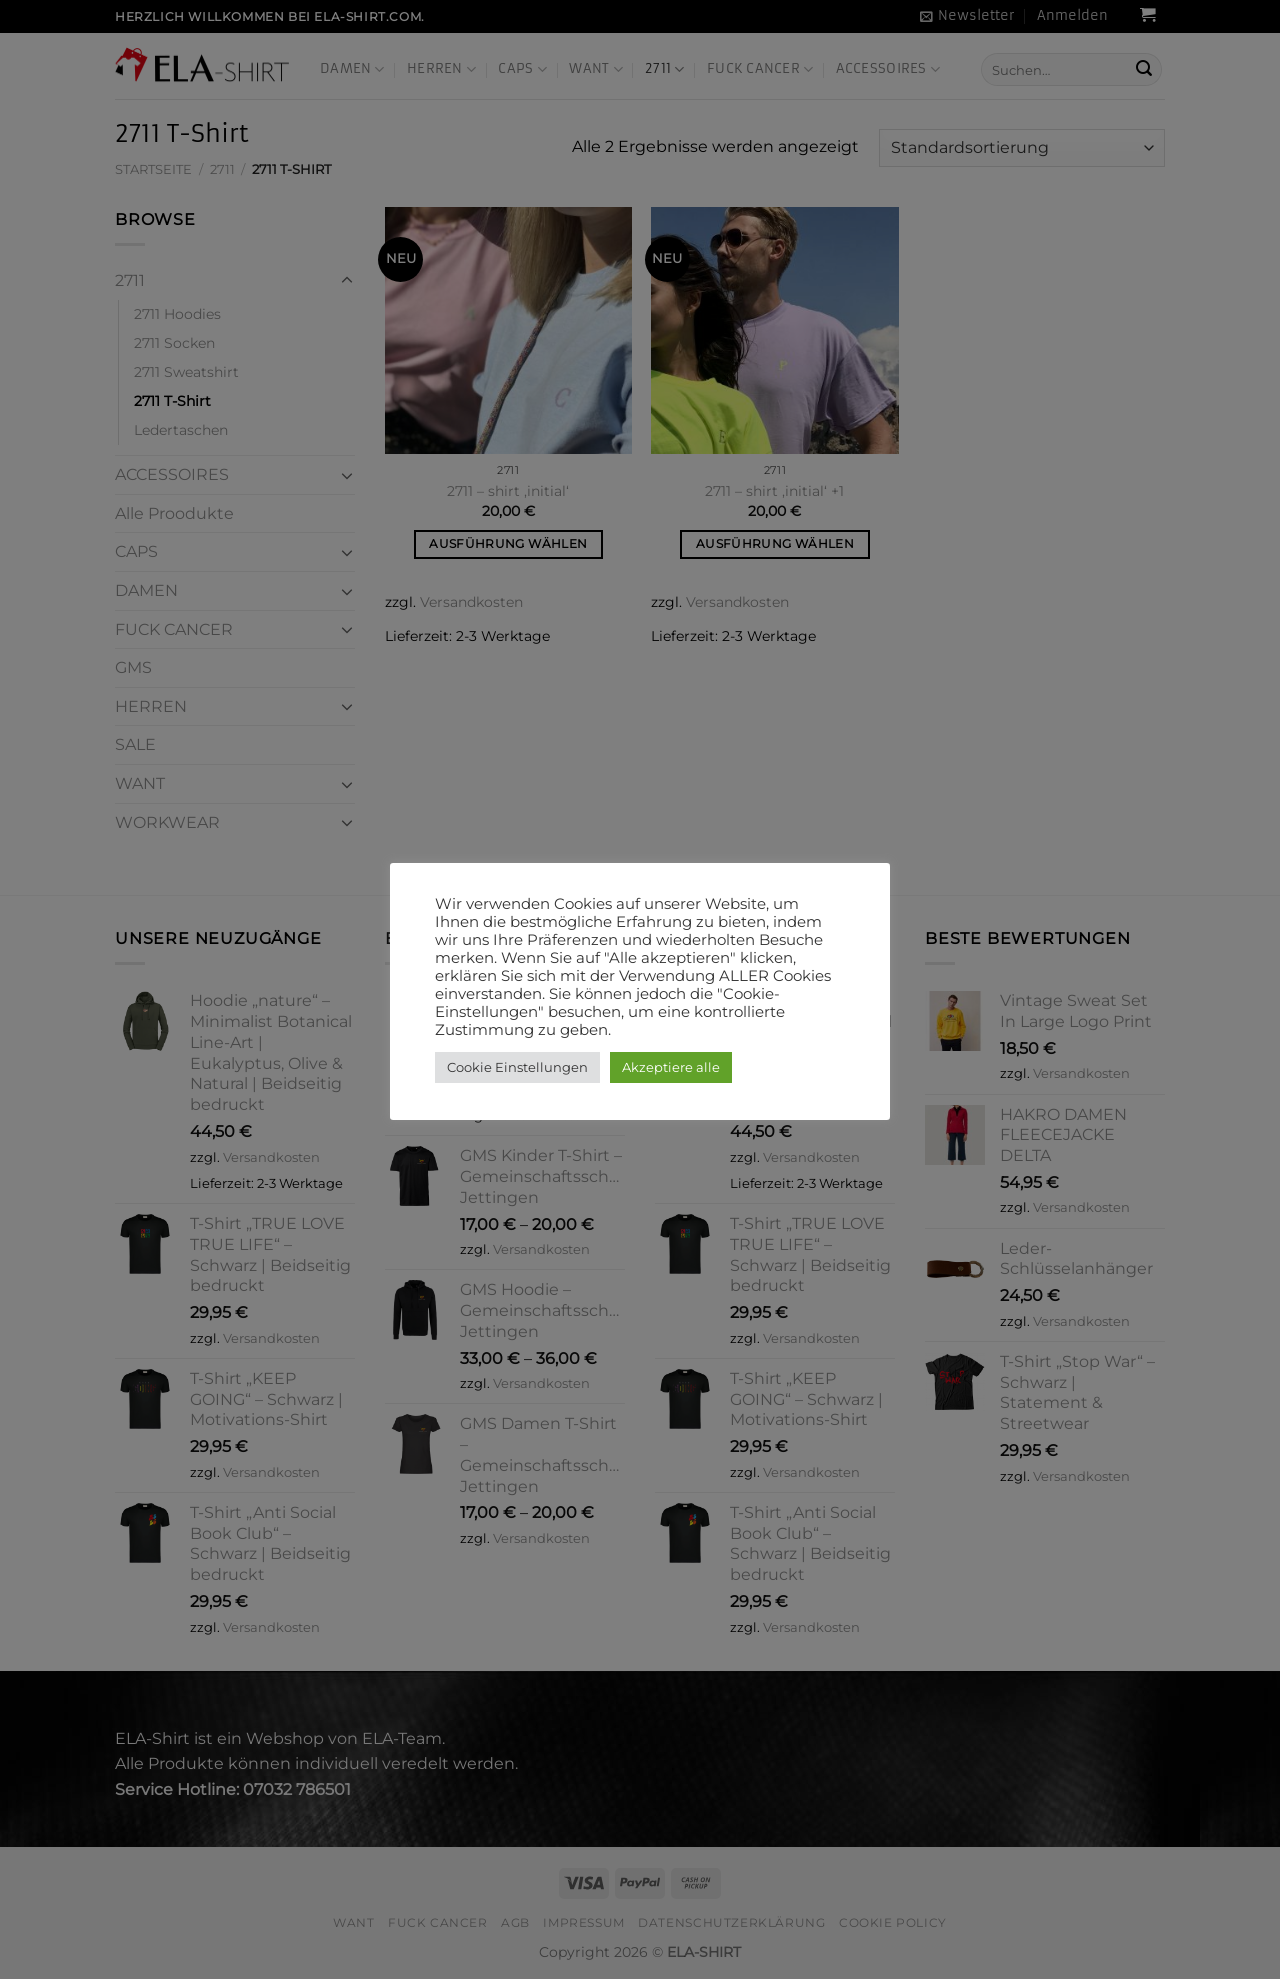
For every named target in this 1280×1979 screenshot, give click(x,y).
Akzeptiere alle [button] (671, 1067)
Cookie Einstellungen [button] (517, 1067)
